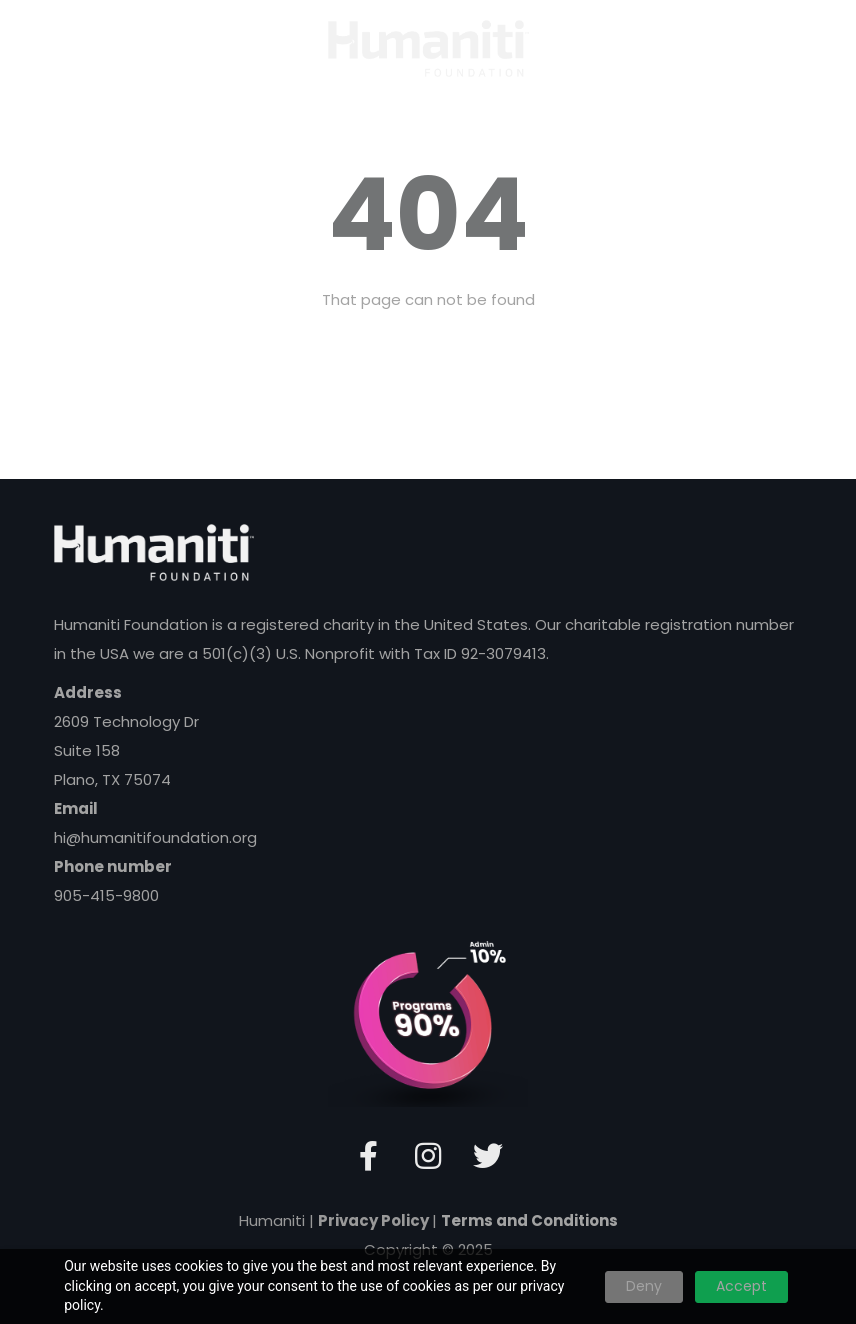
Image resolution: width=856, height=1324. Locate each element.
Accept (741, 1286)
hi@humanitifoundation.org (155, 837)
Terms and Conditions (529, 1220)
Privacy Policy (375, 1220)
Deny (644, 1286)
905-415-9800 (106, 895)
